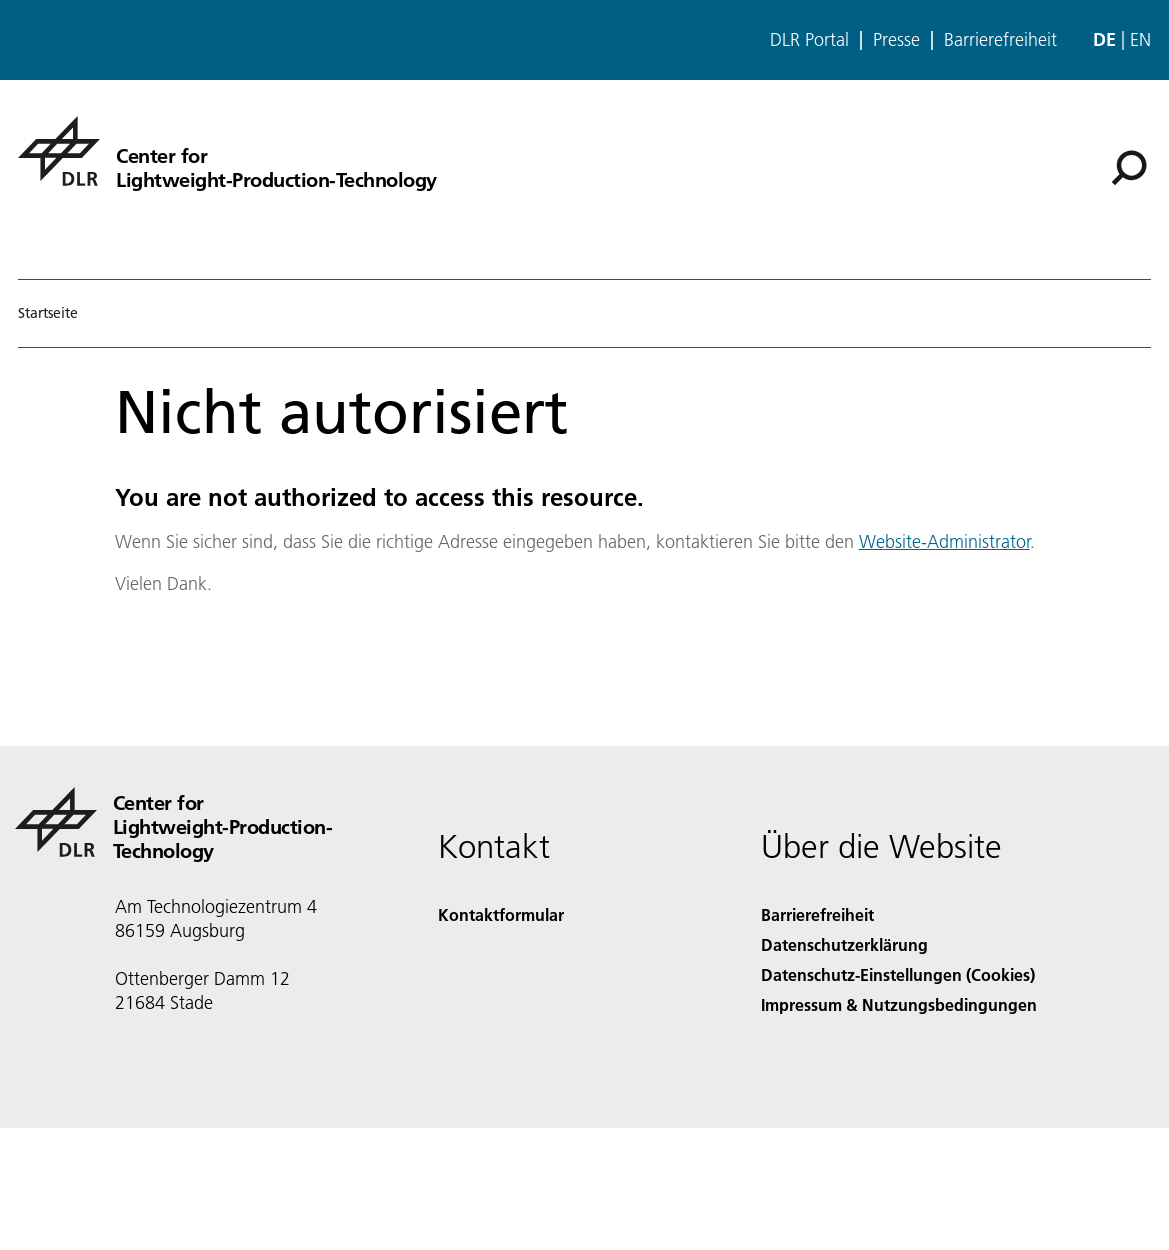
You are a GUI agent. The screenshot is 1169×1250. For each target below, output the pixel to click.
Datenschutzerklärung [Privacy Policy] (844, 944)
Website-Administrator (944, 541)
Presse (896, 40)
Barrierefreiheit (1000, 40)
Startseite (48, 313)
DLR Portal (809, 40)
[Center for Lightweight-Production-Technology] (227, 151)
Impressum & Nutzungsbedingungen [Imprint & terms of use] (899, 1004)
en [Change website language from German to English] (1140, 39)
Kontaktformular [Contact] (501, 914)
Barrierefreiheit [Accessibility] (817, 914)
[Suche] (1129, 168)
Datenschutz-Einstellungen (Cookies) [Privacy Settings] (898, 974)
